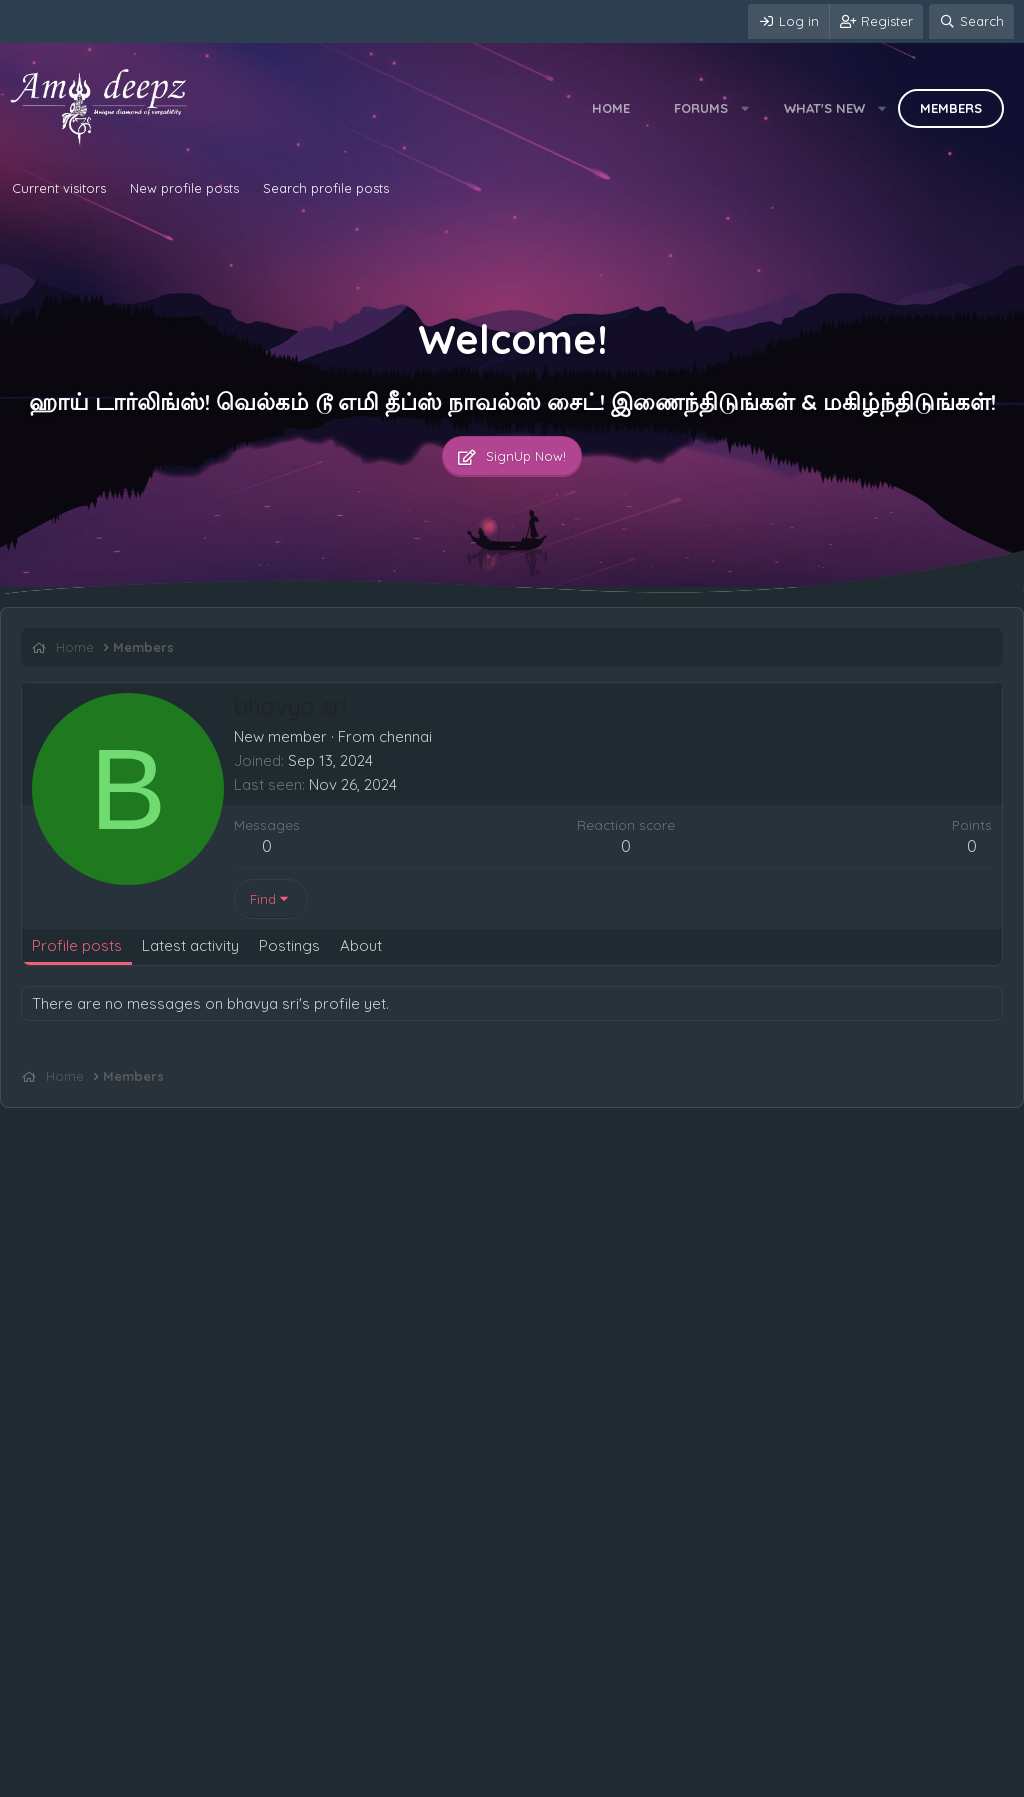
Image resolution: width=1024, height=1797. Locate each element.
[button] (745, 108)
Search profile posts (326, 188)
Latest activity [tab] (190, 945)
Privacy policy (251, 1777)
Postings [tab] (289, 945)
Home (611, 108)
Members (951, 108)
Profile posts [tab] (77, 945)
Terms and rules (145, 1777)
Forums (701, 108)
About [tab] (361, 945)
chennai (405, 736)
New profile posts (184, 188)
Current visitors (59, 188)
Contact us (47, 1777)
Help (324, 1777)
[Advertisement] (512, 1126)
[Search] (971, 21)
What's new (824, 108)
